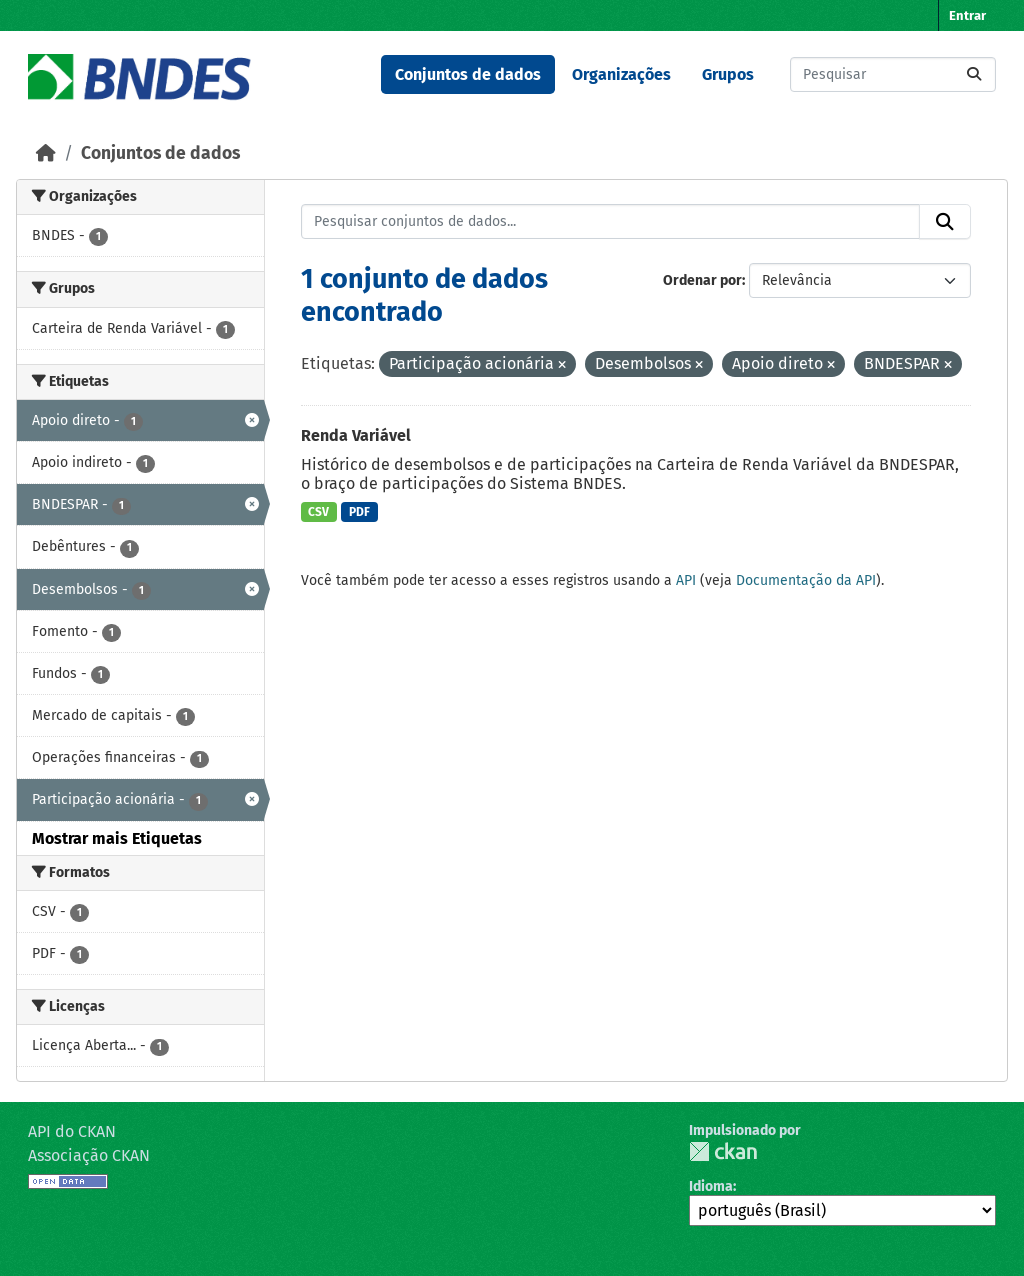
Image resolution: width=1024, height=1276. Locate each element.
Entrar (967, 15)
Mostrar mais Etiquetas (117, 838)
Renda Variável (356, 435)
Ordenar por (702, 280)
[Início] (46, 153)
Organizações (621, 74)
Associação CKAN (89, 1155)
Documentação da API (806, 580)
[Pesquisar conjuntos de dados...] (893, 74)
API (686, 580)
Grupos (728, 74)
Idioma (711, 1186)
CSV (318, 512)
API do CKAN (72, 1131)
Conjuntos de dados (468, 74)
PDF (359, 512)
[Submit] (974, 74)
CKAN (723, 1151)
